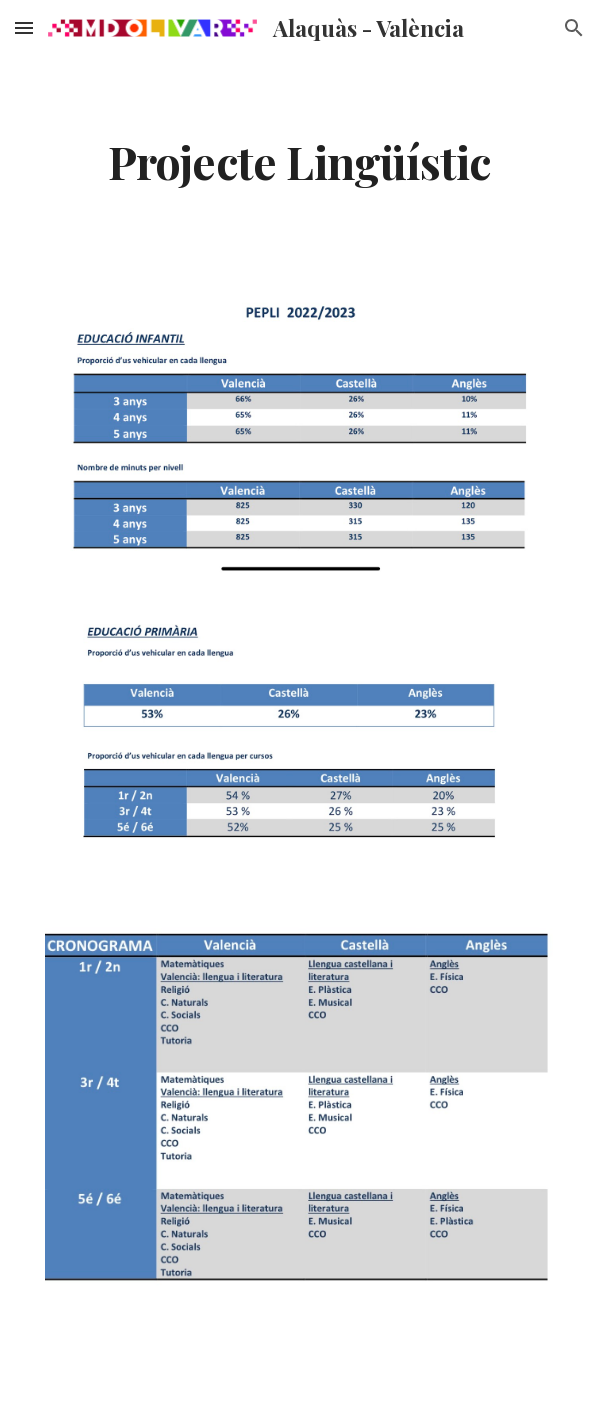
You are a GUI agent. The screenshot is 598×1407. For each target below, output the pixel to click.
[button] (24, 27)
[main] (298, 161)
